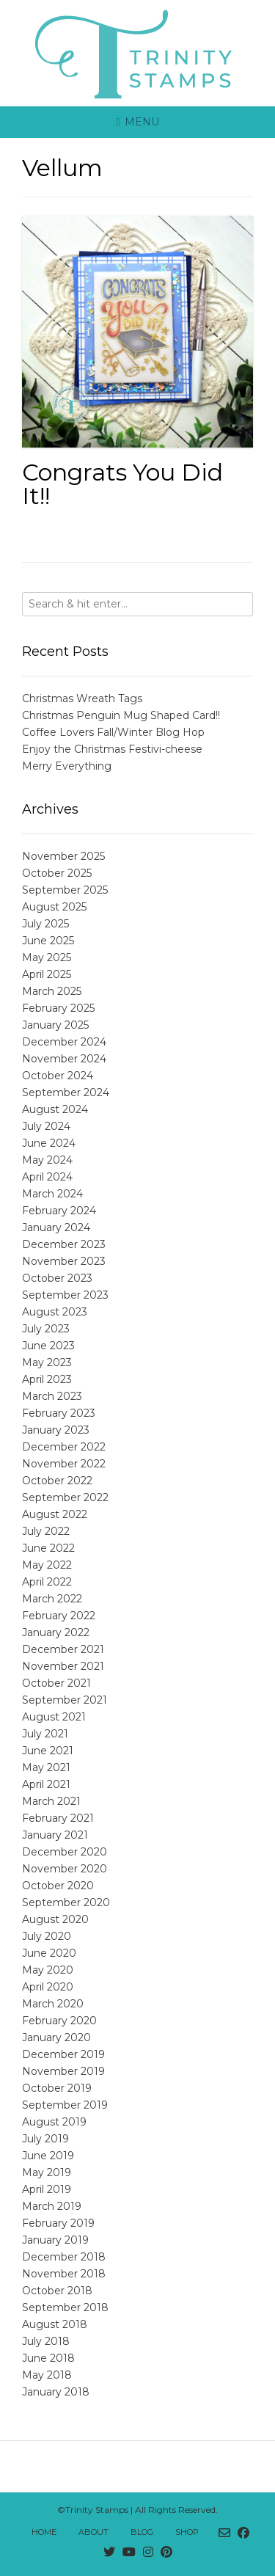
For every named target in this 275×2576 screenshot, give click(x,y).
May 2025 (46, 957)
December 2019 (63, 2054)
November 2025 (63, 856)
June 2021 (47, 1750)
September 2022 (65, 1497)
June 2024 (49, 1143)
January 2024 (56, 1227)
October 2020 (58, 1885)
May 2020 (47, 1970)
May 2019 (46, 2172)
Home (44, 2532)
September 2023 (65, 1295)
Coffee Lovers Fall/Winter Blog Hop (113, 732)
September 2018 (65, 2307)
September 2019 (65, 2105)
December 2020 (64, 1851)
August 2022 (54, 1514)
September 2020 (66, 1902)
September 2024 (65, 1092)
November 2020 (64, 1868)
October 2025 (57, 873)
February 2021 (58, 1818)
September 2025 (65, 890)
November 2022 (64, 1463)
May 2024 (47, 1160)
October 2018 (57, 2290)
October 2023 (57, 1278)
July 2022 (46, 1531)
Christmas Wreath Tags (82, 698)
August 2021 (54, 1716)
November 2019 (63, 2071)
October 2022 (57, 1480)
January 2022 (55, 1632)
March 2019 (51, 2206)
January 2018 (55, 2391)
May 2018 (47, 2375)
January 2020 (56, 2037)
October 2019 (57, 2088)
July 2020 (46, 1936)
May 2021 (46, 1767)
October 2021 (56, 1683)
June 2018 (48, 2358)
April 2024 (47, 1176)
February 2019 (58, 2223)
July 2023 (46, 1328)
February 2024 (59, 1210)
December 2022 (64, 1446)
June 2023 (48, 1345)
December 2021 (63, 1649)
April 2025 (46, 974)
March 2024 (52, 1193)
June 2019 (48, 2155)
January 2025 (55, 1025)
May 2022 (47, 1565)
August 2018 (54, 2324)
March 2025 (51, 991)
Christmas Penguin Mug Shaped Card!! (121, 715)
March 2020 (53, 2003)
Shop (187, 2532)
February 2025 (58, 1008)
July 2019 (45, 2138)
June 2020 (49, 1953)
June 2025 (48, 940)
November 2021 (63, 1666)
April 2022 (47, 1581)
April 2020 (47, 1986)
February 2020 (59, 2020)
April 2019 (46, 2189)
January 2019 (55, 2240)
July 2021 (45, 1733)
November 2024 (64, 1058)
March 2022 (52, 1598)
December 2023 (64, 1244)
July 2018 (46, 2341)
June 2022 (48, 1548)
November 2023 (64, 1261)
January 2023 (55, 1430)
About (93, 2532)
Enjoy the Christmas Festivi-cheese (112, 749)
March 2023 (52, 1396)
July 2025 (45, 923)
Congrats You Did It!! (122, 484)
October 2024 (57, 1075)
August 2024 (55, 1109)
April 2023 (47, 1379)
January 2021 (55, 1835)
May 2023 (47, 1362)
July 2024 (46, 1126)
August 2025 (54, 906)
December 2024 (64, 1041)
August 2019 (54, 2121)
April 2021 (46, 1784)
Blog (142, 2532)
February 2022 (58, 1615)
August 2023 (54, 1311)
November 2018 (64, 2273)
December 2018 (64, 2256)
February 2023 (58, 1413)
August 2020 (55, 1919)
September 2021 (64, 1700)
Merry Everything (66, 766)
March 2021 (51, 1801)
